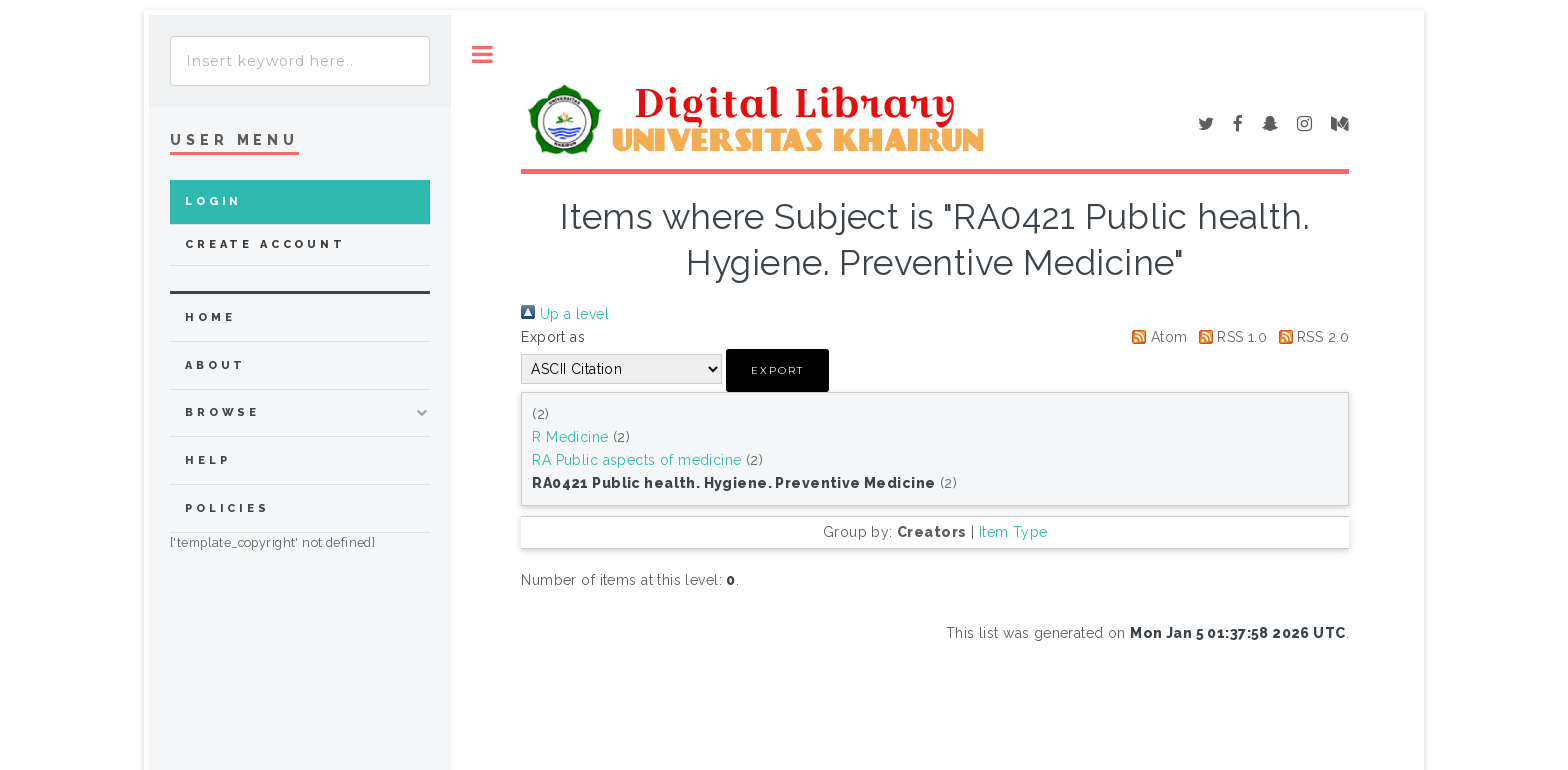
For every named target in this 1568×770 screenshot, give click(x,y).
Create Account (265, 244)
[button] (777, 370)
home (210, 317)
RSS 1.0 (1229, 337)
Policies (227, 508)
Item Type (1013, 532)
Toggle (482, 54)
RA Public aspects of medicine (636, 460)
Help (207, 460)
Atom (1156, 337)
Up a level (565, 314)
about (215, 365)
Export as (553, 337)
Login (213, 201)
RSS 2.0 (1310, 337)
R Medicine (570, 437)
